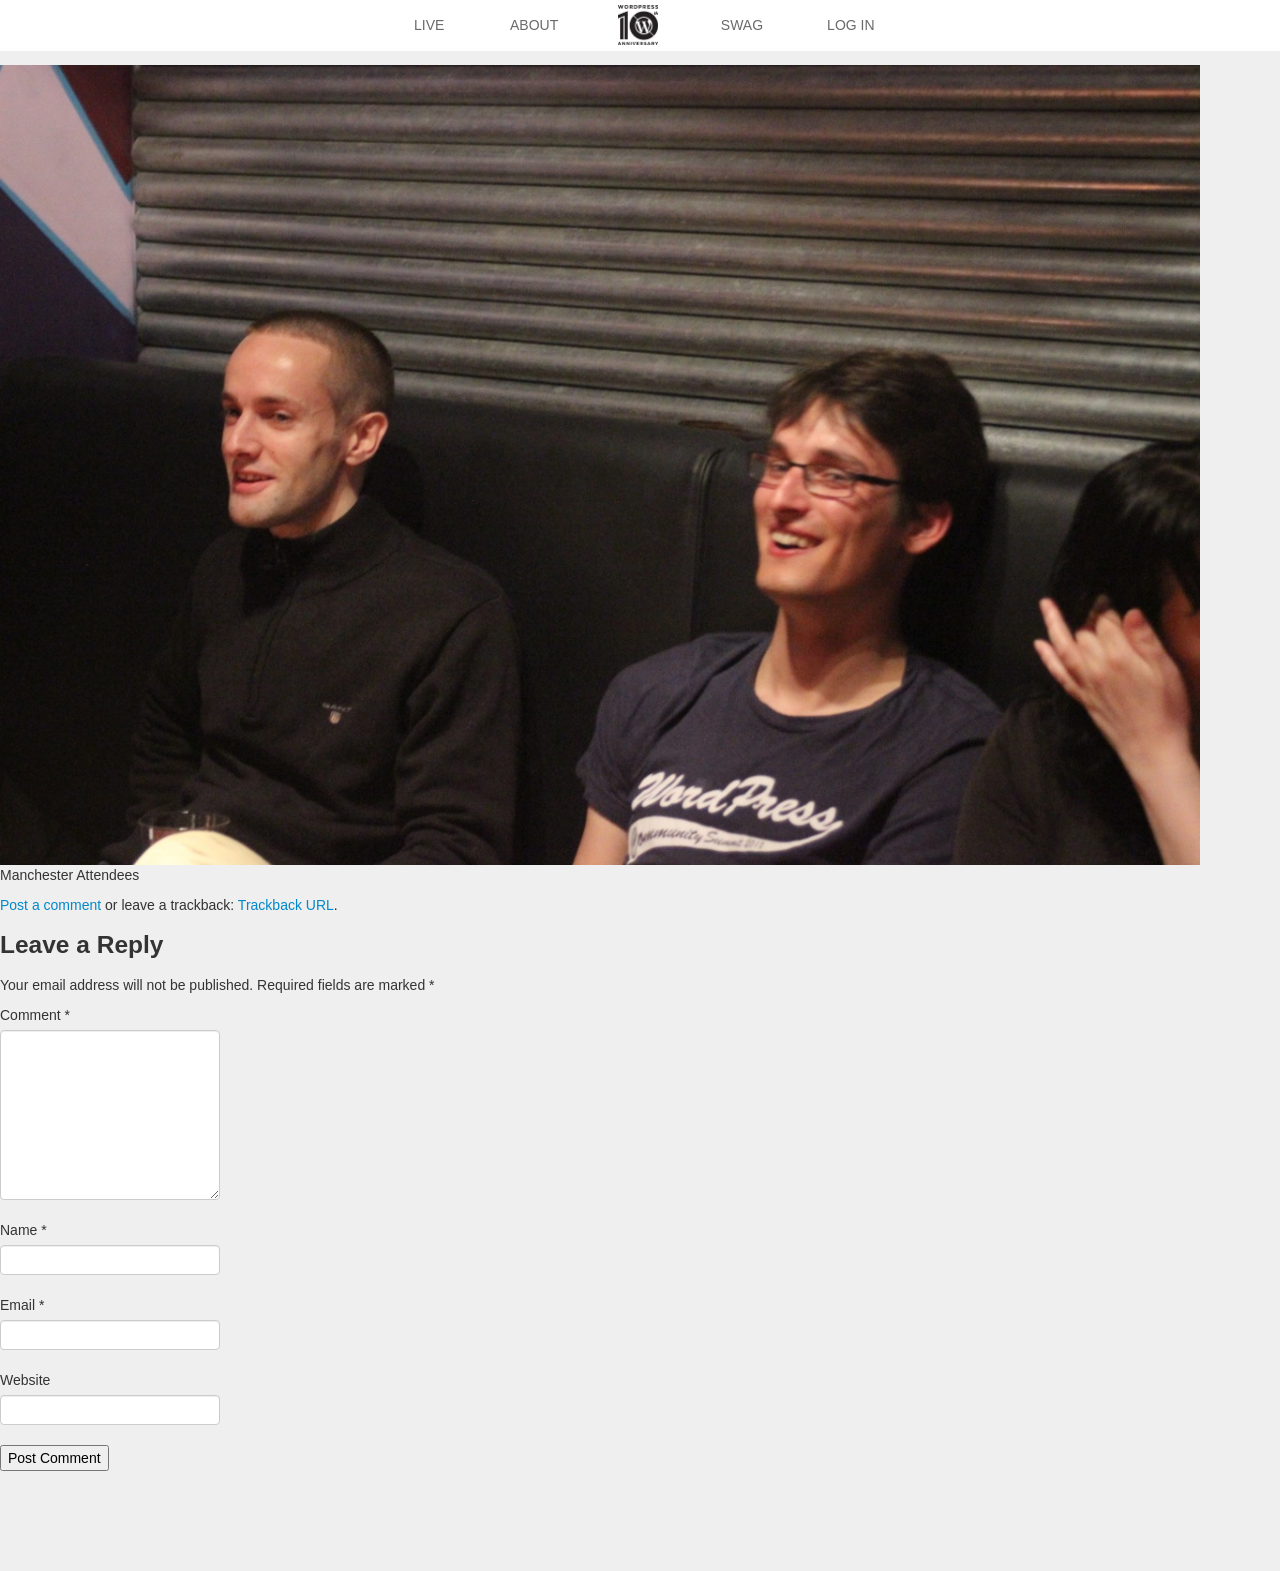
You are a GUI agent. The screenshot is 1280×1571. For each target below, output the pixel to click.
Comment (35, 1015)
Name (23, 1230)
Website (25, 1380)
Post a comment (50, 905)
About (534, 25)
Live (429, 25)
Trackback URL (286, 905)
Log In (850, 25)
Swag (742, 25)
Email (22, 1305)
